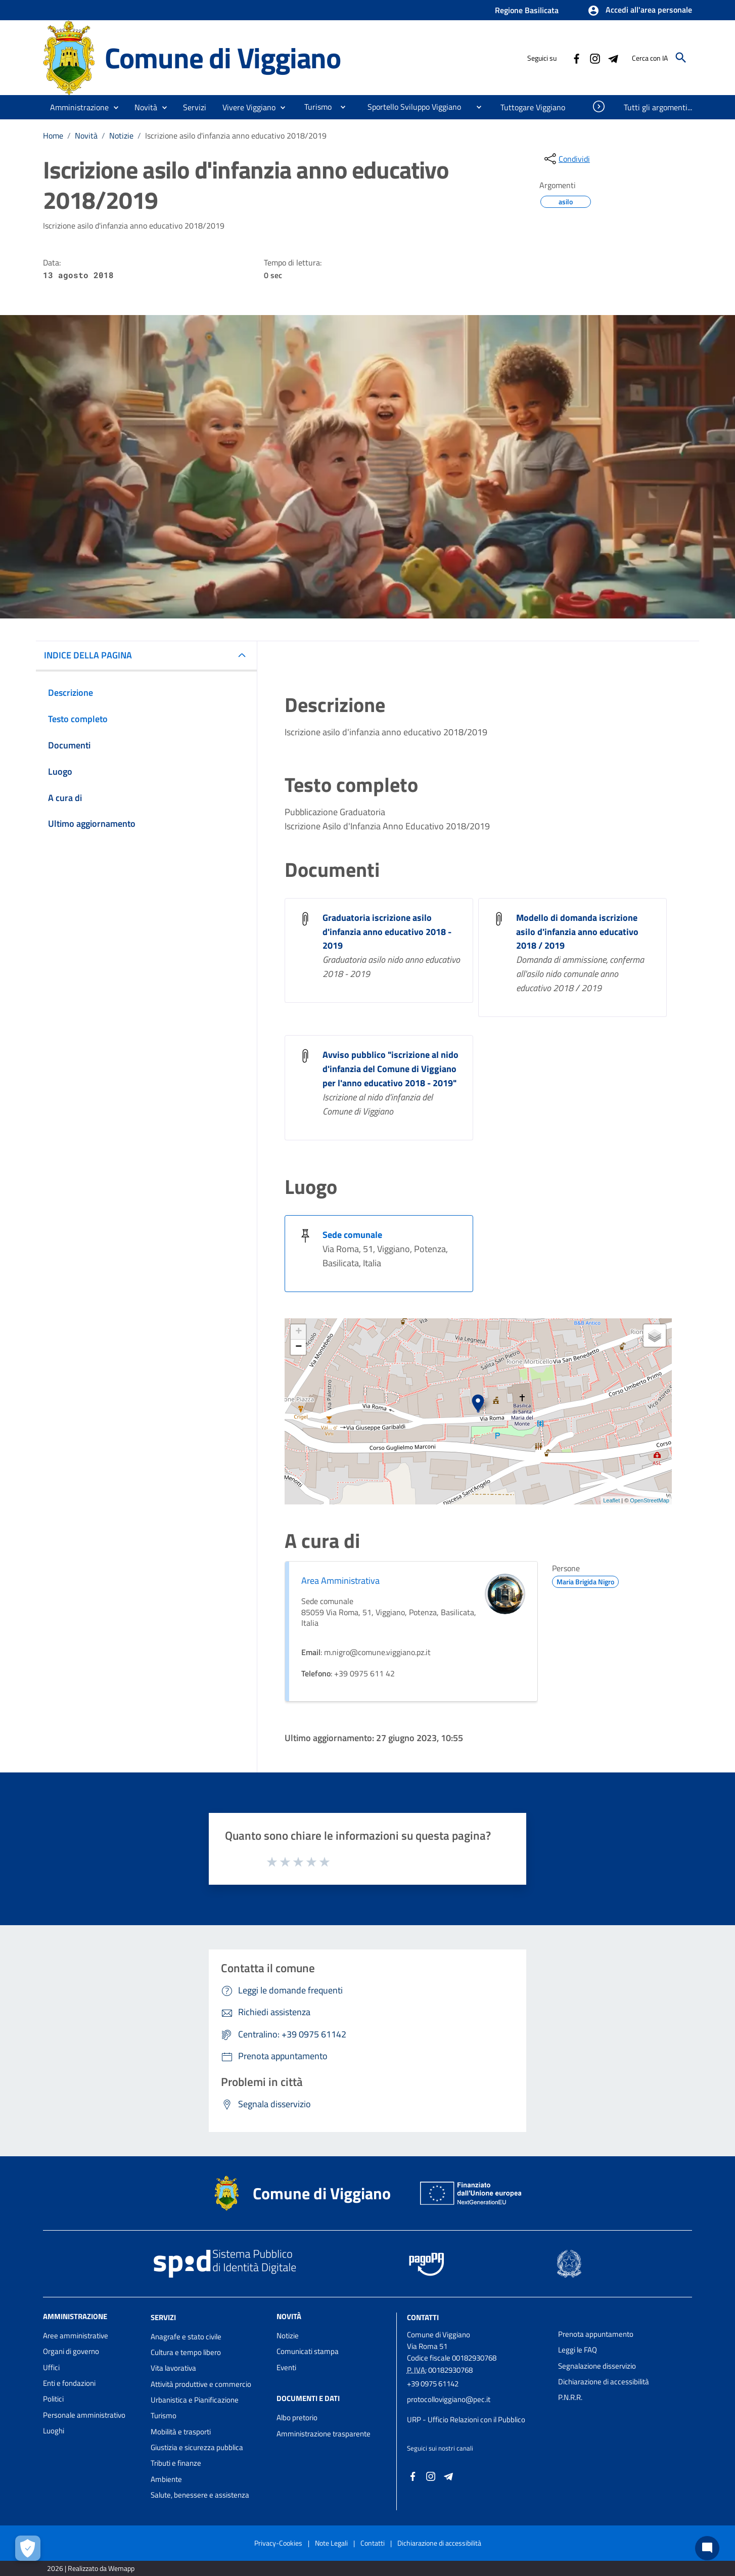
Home (53, 135)
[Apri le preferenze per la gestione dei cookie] (27, 2548)
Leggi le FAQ (577, 2350)
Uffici (51, 2367)
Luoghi (53, 2430)
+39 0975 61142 (432, 2383)
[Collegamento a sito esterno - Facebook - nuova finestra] (576, 58)
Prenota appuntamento (595, 2334)
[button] (639, 11)
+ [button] (298, 1332)
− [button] (298, 1347)
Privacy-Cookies (278, 2543)
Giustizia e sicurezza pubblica (197, 2447)
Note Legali (331, 2543)
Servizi (163, 2317)
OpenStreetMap (649, 1500)
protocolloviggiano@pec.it (448, 2399)
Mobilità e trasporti (181, 2431)
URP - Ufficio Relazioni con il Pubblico (466, 2419)
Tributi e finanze (176, 2463)
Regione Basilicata (527, 10)
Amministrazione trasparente (324, 2433)
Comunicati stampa (308, 2351)
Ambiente (166, 2479)
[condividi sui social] (566, 159)
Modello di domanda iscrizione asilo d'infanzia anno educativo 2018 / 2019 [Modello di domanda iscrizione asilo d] (577, 932)
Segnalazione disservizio (597, 2366)
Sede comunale (352, 1234)
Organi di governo (71, 2351)
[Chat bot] (707, 2548)
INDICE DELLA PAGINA (88, 655)
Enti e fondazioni (69, 2383)
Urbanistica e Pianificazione (195, 2400)
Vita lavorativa (173, 2368)
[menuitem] (314, 107)
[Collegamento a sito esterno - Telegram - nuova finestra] (613, 58)
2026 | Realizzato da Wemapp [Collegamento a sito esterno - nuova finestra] (90, 2568)
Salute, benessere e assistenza (200, 2495)
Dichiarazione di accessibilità (603, 2381)
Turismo (163, 2415)
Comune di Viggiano (223, 57)
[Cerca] (681, 58)
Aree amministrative (75, 2335)
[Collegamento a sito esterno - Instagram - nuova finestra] (594, 58)
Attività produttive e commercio (201, 2384)
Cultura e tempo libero (186, 2352)
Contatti (423, 2317)
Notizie (121, 135)
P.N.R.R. (570, 2397)
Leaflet (611, 1500)
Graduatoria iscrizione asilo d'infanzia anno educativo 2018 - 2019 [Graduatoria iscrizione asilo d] (387, 932)
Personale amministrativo (84, 2415)
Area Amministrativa (340, 1580)
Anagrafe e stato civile (186, 2336)
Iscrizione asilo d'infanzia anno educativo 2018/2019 (236, 135)
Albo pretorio (297, 2417)
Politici (53, 2399)
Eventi (286, 2367)
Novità (86, 135)
